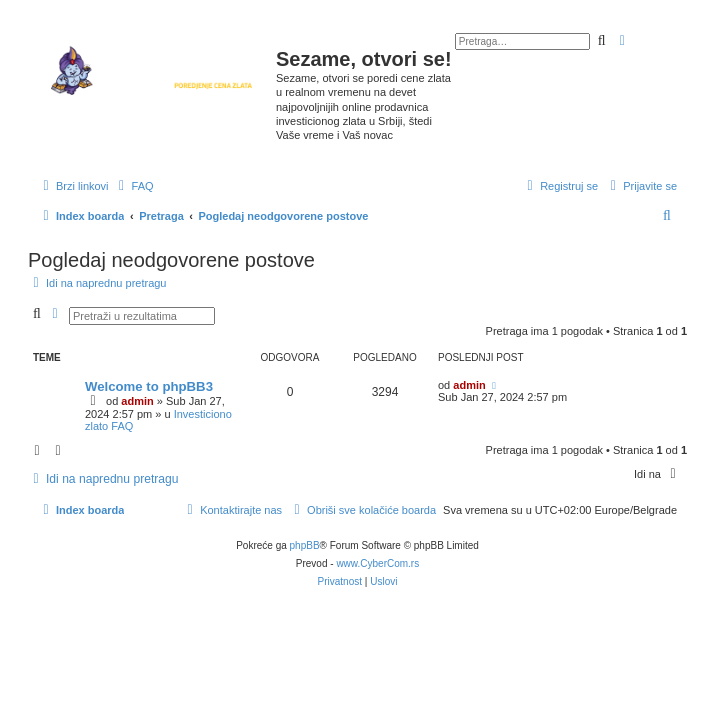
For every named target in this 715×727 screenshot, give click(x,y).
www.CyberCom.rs (377, 563)
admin (137, 401)
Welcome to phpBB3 (149, 386)
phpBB (305, 545)
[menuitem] (134, 186)
